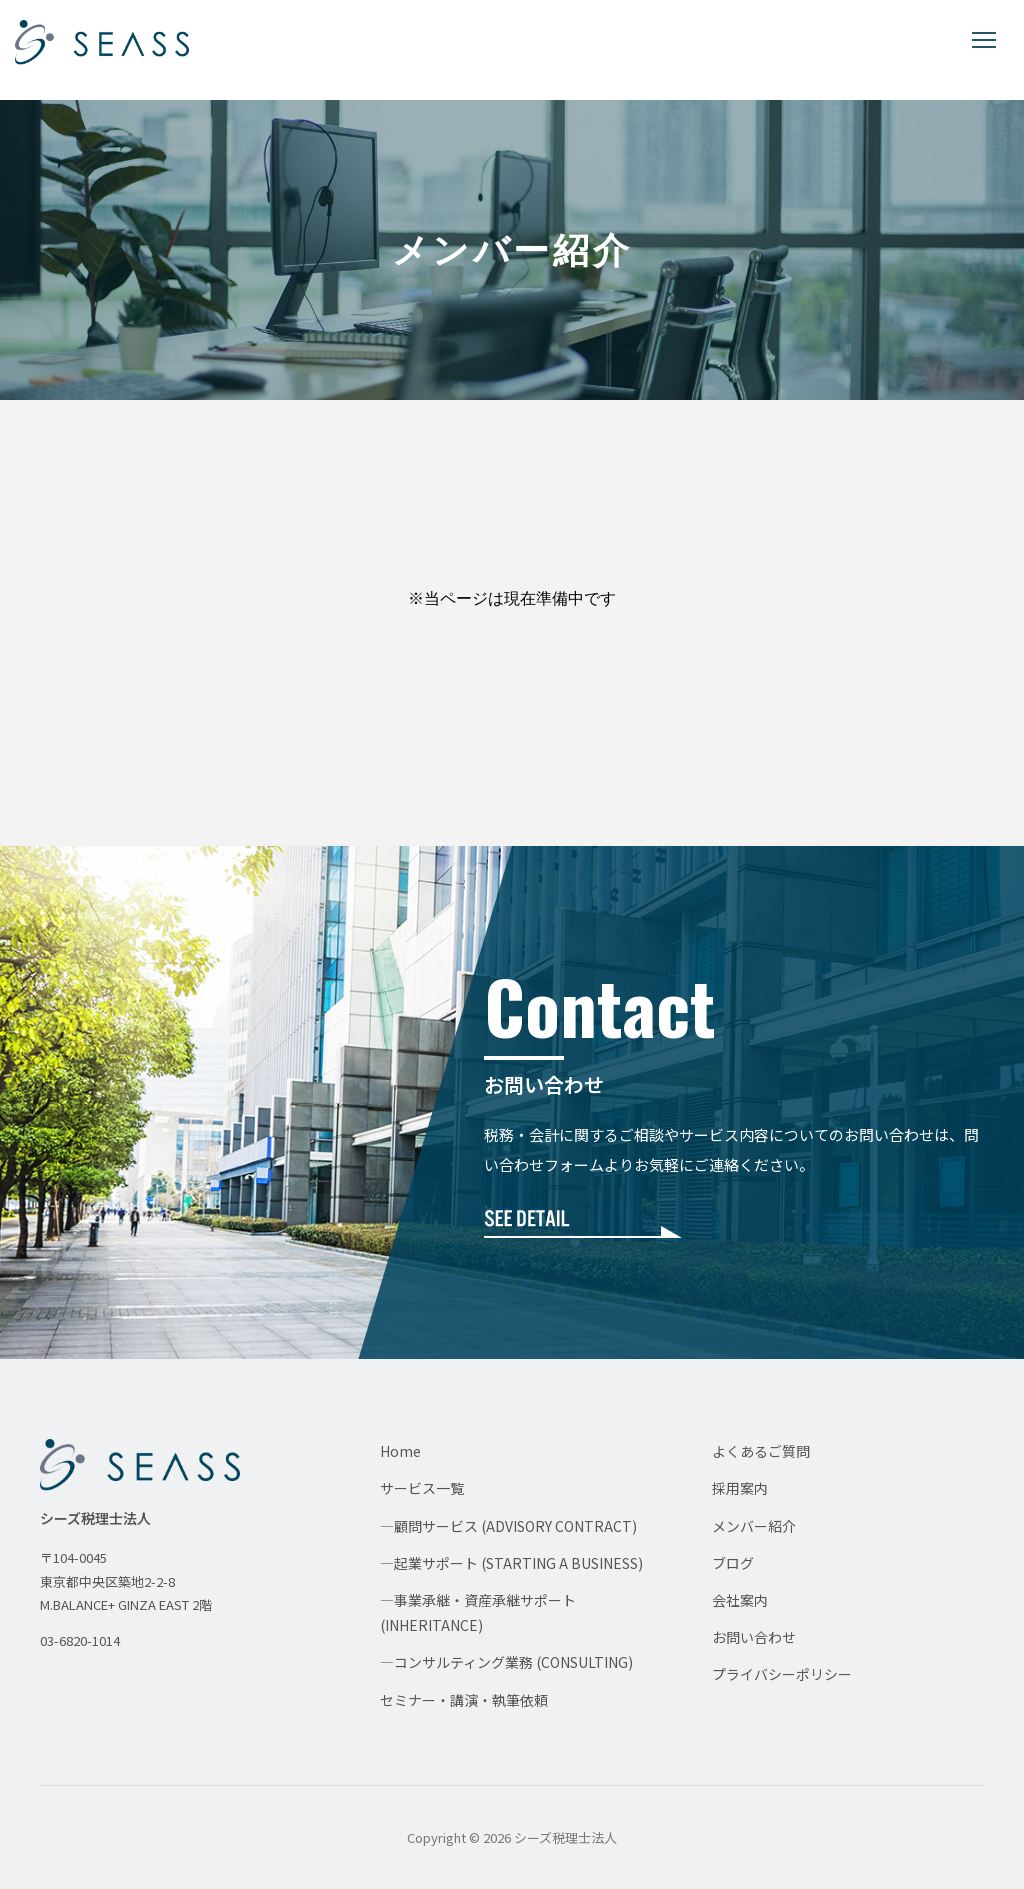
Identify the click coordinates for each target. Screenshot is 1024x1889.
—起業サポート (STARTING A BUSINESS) (511, 1563)
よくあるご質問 (761, 1451)
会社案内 (740, 1600)
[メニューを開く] (984, 40)
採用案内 (740, 1488)
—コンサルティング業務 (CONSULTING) (506, 1662)
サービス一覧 (422, 1488)
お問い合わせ (754, 1637)
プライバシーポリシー (782, 1674)
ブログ (733, 1563)
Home (400, 1451)
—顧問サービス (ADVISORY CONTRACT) (508, 1526)
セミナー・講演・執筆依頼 (464, 1700)
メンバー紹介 (754, 1526)
